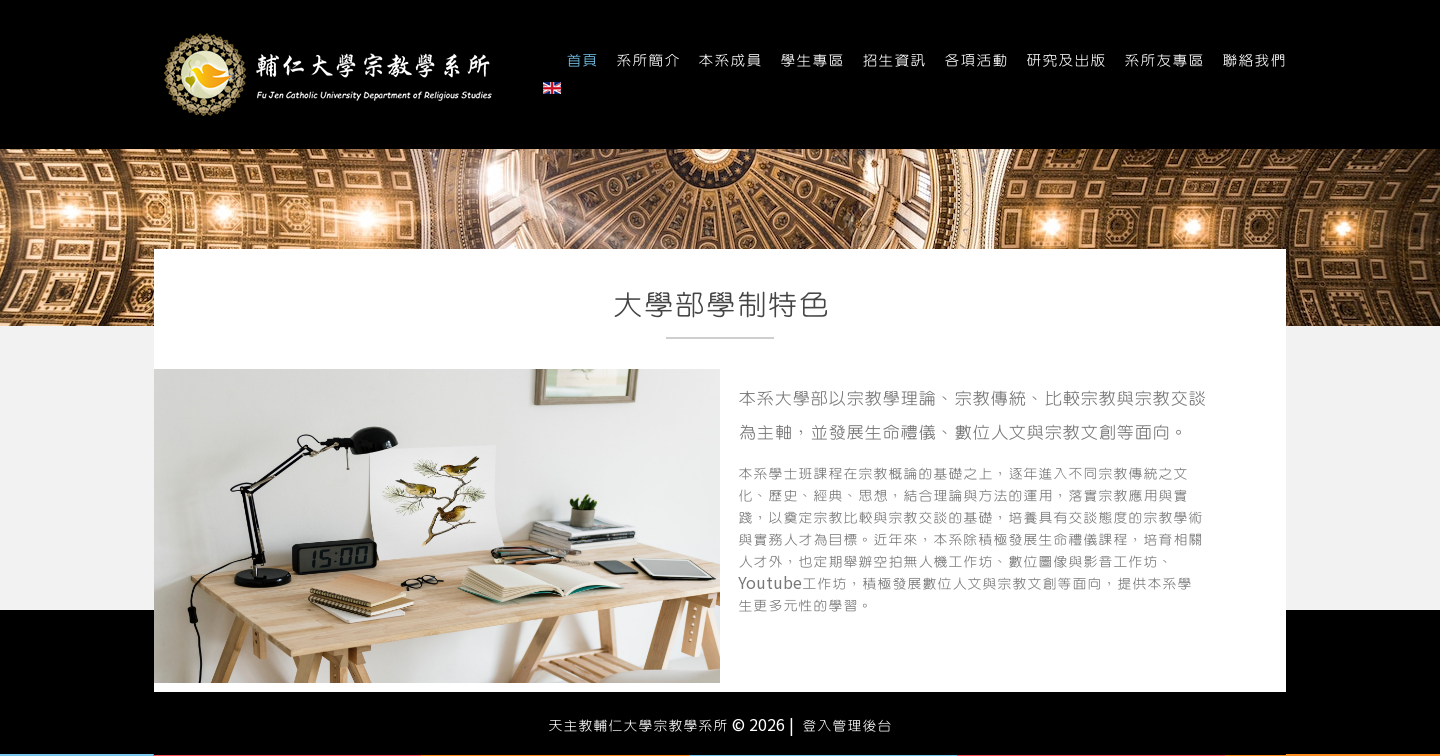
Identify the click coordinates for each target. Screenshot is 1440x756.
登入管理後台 (847, 726)
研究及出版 (1066, 61)
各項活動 (976, 61)
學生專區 (812, 61)
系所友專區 (1164, 61)
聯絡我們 (1254, 61)
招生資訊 (894, 61)
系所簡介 (648, 61)
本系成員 (730, 61)
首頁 (582, 61)
